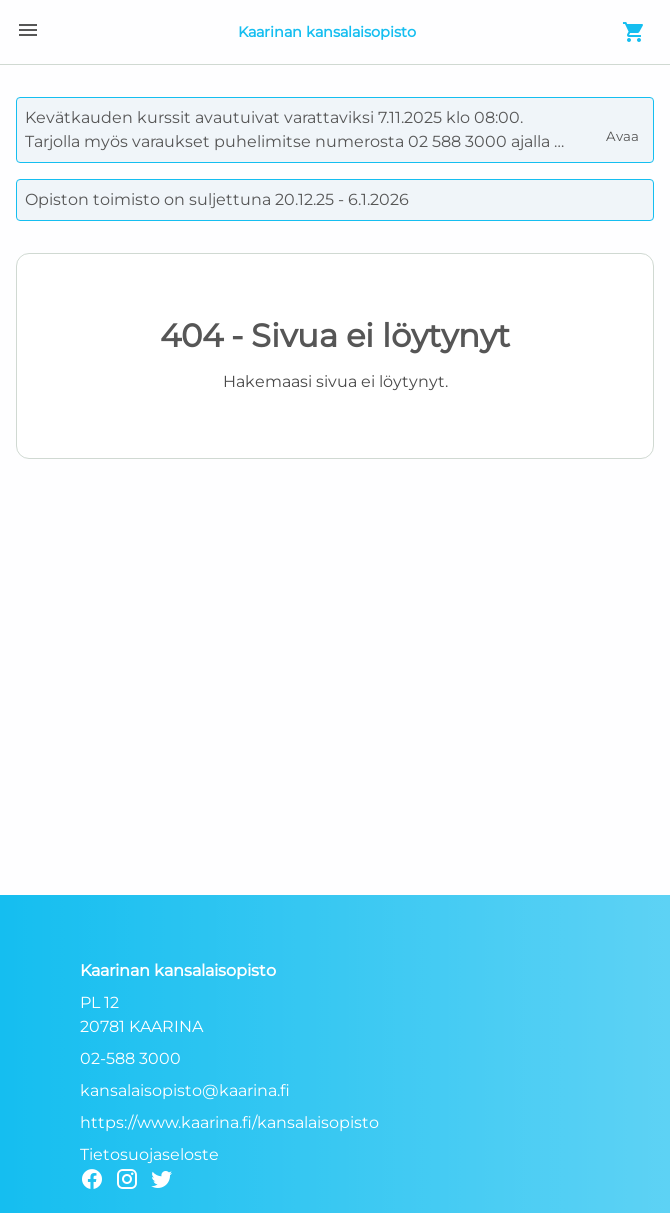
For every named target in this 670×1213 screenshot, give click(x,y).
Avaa (624, 128)
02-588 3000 (130, 1058)
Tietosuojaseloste (149, 1154)
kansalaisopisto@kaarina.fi (185, 1090)
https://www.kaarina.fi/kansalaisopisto (229, 1122)
